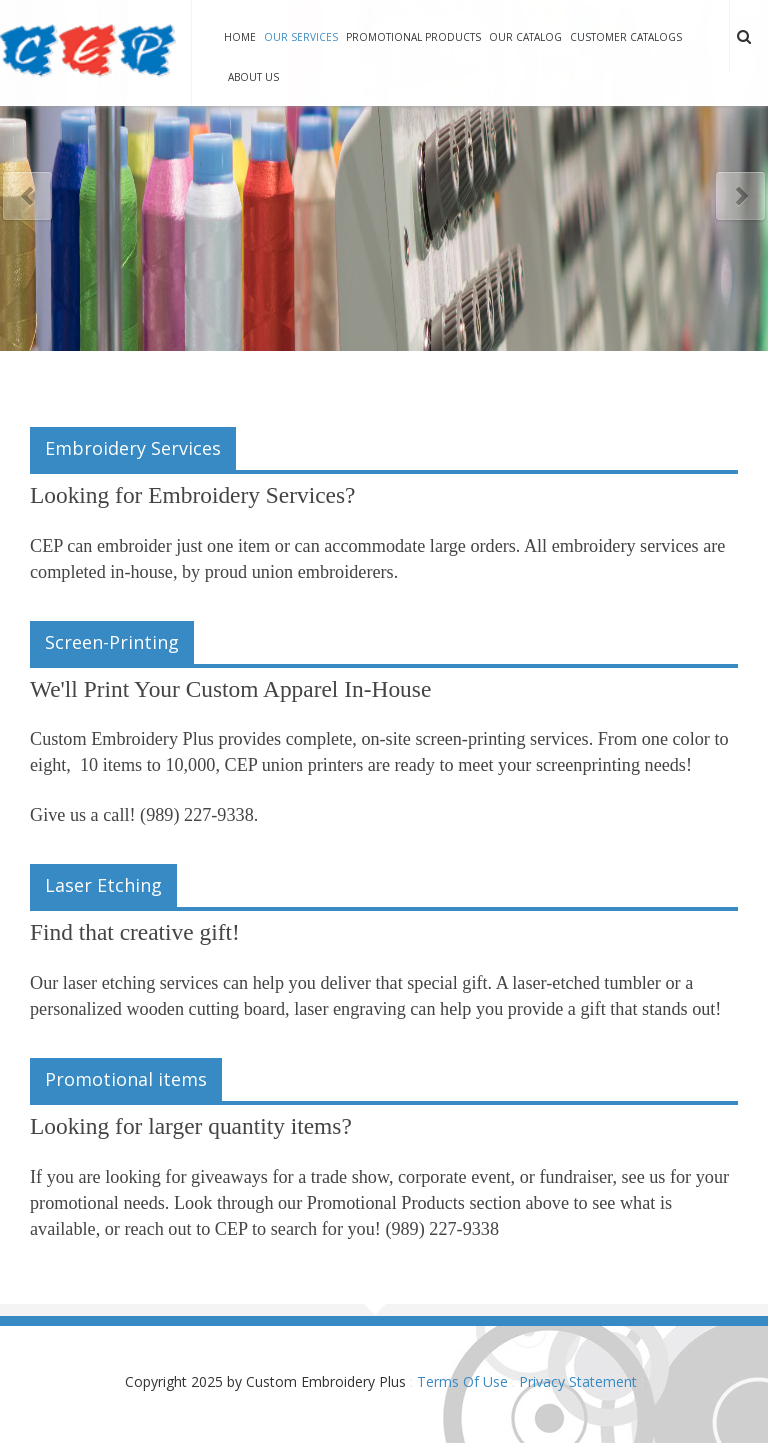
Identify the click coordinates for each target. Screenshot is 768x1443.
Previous (27, 196)
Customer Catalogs (626, 37)
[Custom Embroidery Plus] (88, 51)
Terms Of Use (462, 1381)
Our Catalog (525, 37)
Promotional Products (413, 37)
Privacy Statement (578, 1381)
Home (240, 37)
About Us (253, 77)
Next (740, 196)
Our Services (301, 37)
